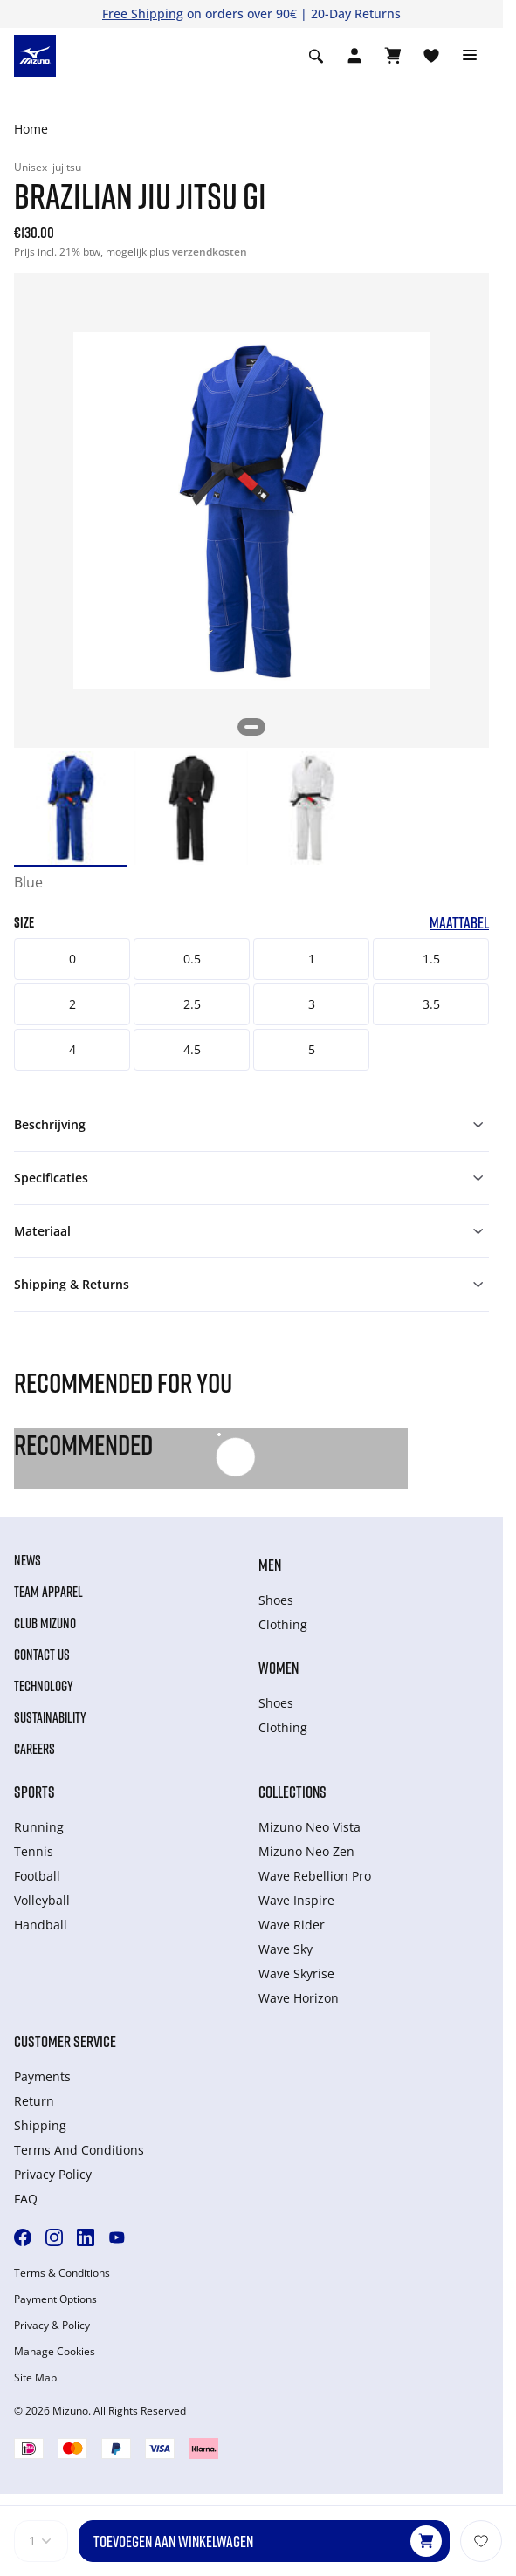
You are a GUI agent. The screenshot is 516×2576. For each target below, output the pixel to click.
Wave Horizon (298, 1998)
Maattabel (459, 923)
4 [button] (72, 1049)
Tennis (33, 1851)
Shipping (40, 2125)
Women (278, 1667)
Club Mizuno (45, 1623)
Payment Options (55, 2299)
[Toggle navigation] (469, 55)
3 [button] (311, 1004)
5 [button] (311, 1049)
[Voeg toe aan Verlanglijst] (481, 2541)
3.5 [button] (431, 1004)
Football (37, 1875)
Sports (34, 1791)
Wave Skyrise (296, 1973)
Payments (42, 2076)
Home (31, 128)
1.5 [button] (431, 958)
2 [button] (72, 1004)
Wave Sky (285, 1949)
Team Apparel (48, 1591)
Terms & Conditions (62, 2273)
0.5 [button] (192, 958)
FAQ (26, 2198)
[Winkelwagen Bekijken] (393, 56)
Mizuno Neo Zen (306, 1851)
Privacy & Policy (52, 2325)
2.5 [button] (192, 1004)
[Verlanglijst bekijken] (431, 56)
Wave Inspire (296, 1900)
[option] (70, 808)
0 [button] (72, 958)
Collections (292, 1791)
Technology (43, 1686)
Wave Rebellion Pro (314, 1875)
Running (39, 1827)
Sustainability (50, 1717)
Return (34, 2101)
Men (269, 1564)
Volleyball (42, 1900)
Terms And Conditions (79, 2149)
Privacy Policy (53, 2174)
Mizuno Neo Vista (309, 1827)
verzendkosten (209, 251)
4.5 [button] (192, 1049)
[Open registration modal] (354, 56)
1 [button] (311, 958)
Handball (40, 1924)
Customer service (65, 2041)
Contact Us (42, 1654)
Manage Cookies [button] (54, 2352)
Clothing (282, 1624)
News (27, 1560)
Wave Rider (291, 1924)
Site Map (35, 2378)
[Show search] (316, 56)
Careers (34, 1748)
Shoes (275, 1600)
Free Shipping (142, 13)
